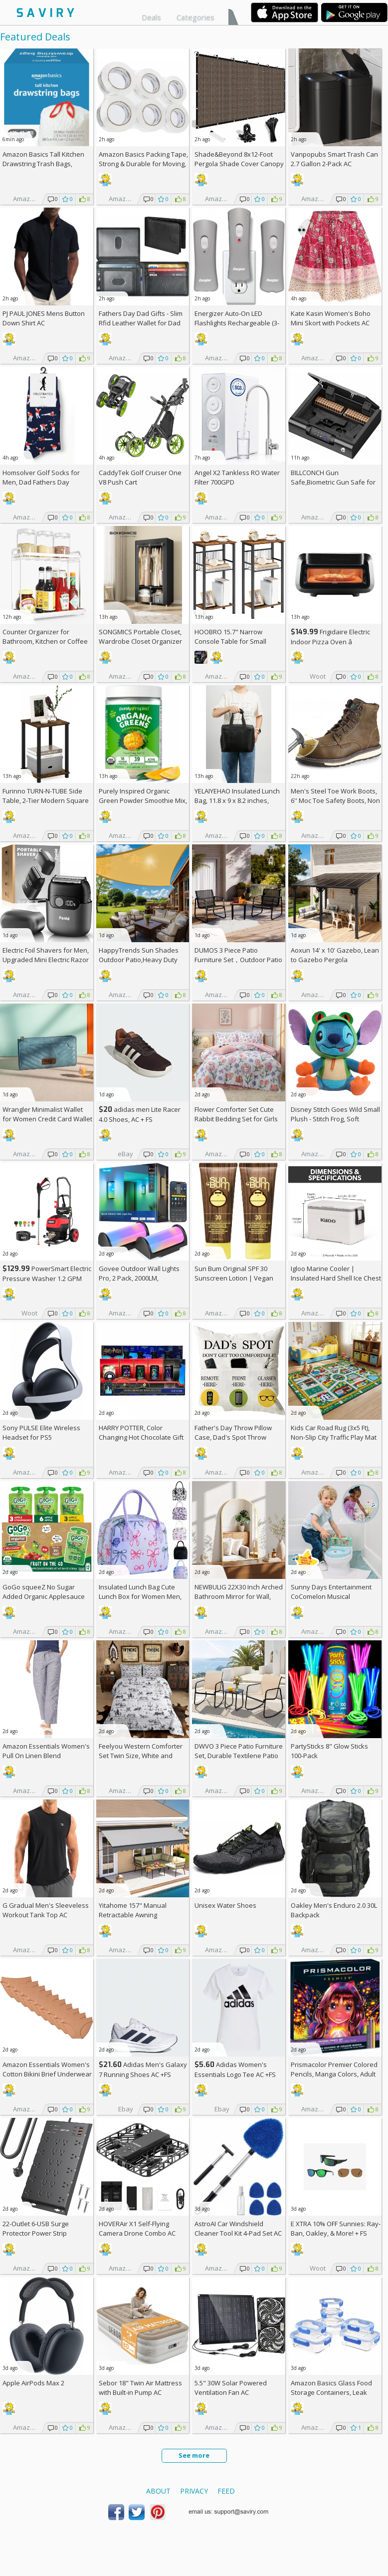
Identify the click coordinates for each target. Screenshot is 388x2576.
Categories (195, 17)
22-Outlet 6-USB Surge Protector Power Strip (35, 2228)
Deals (151, 17)
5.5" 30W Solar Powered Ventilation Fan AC (230, 2387)
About (158, 2491)
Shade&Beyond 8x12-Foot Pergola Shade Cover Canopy (239, 159)
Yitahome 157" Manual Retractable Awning (133, 1910)
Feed (226, 2491)
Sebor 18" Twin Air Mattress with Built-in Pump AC (140, 2387)
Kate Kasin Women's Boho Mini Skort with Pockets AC (331, 318)
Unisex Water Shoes (225, 1905)
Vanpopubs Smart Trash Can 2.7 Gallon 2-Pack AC (334, 159)
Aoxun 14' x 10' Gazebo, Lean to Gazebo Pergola (335, 955)
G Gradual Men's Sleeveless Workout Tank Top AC (45, 1910)
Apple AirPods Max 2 (33, 2382)
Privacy (194, 2491)
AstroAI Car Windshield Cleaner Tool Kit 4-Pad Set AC (238, 2228)
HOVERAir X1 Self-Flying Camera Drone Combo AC (137, 2228)
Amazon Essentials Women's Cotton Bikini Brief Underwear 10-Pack (47, 2074)
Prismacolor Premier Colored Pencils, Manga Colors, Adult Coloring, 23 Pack (334, 2074)
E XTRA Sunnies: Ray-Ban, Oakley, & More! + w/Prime (336, 2233)
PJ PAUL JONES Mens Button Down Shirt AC (43, 318)
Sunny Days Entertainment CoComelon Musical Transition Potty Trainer (331, 1596)
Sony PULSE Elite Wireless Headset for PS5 (41, 1432)
